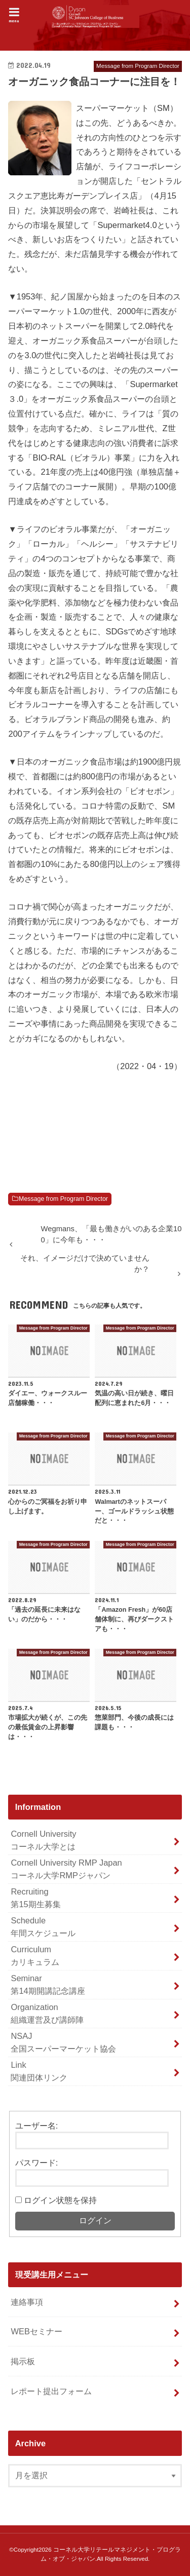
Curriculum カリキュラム (35, 1955)
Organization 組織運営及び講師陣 (47, 2013)
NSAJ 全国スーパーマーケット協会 (63, 2042)
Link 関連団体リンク (39, 2071)
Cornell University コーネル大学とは (43, 1840)
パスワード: (36, 2162)
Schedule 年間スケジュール (43, 1927)
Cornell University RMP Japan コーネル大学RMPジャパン (66, 1869)
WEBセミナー (36, 2331)
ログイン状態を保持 (60, 2200)
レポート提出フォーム (51, 2391)
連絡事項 (27, 2301)
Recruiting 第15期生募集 (35, 1898)
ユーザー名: (36, 2125)
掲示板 (23, 2361)
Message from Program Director (63, 1198)
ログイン (95, 2220)
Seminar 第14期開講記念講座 (48, 1984)
